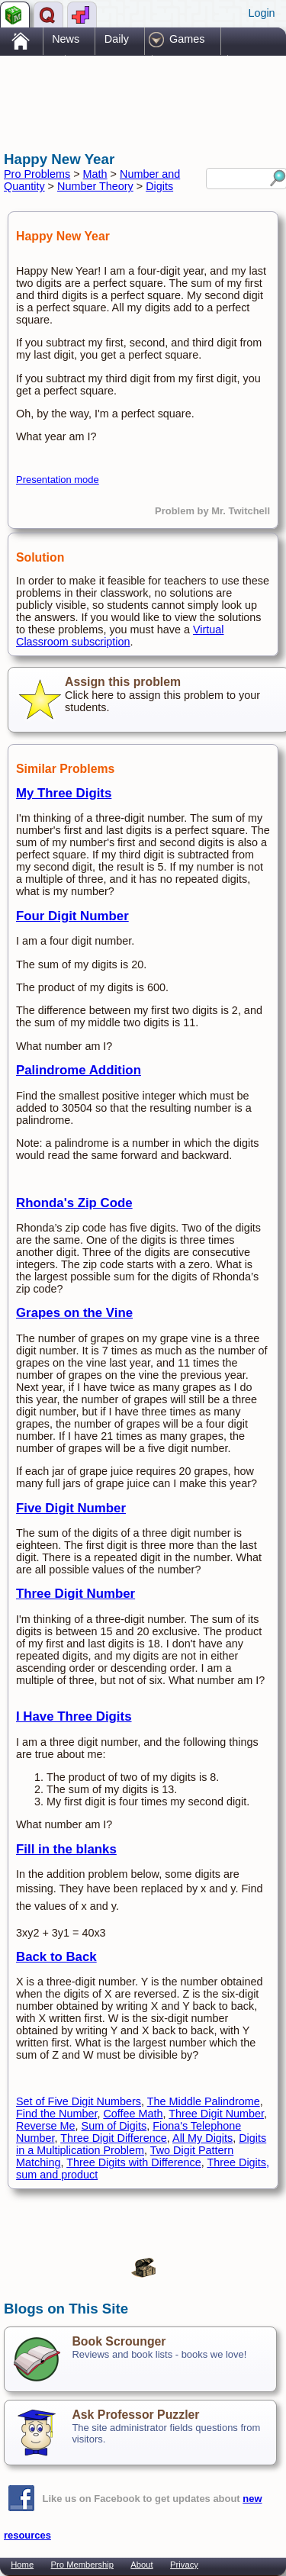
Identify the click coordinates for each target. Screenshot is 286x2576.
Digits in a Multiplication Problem (141, 2144)
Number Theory (95, 186)
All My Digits (202, 2138)
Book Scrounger (118, 2341)
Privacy (184, 2564)
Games (186, 39)
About (141, 2564)
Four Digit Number (72, 916)
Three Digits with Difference (133, 2162)
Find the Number (56, 2113)
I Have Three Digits (74, 1716)
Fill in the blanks (66, 1849)
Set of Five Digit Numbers (78, 2101)
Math (95, 174)
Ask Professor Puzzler (135, 2414)
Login (261, 13)
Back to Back (56, 1957)
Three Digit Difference (113, 2138)
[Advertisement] (126, 90)
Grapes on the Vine (74, 1313)
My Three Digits (63, 793)
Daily (116, 39)
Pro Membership (82, 2564)
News (65, 39)
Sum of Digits (114, 2126)
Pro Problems (37, 174)
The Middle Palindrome (203, 2101)
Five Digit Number (71, 1508)
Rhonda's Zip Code (74, 1203)
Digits (159, 186)
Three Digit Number (75, 1593)
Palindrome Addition (78, 1070)
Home (22, 2564)
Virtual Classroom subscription (120, 635)
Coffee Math (132, 2113)
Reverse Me (46, 2126)
